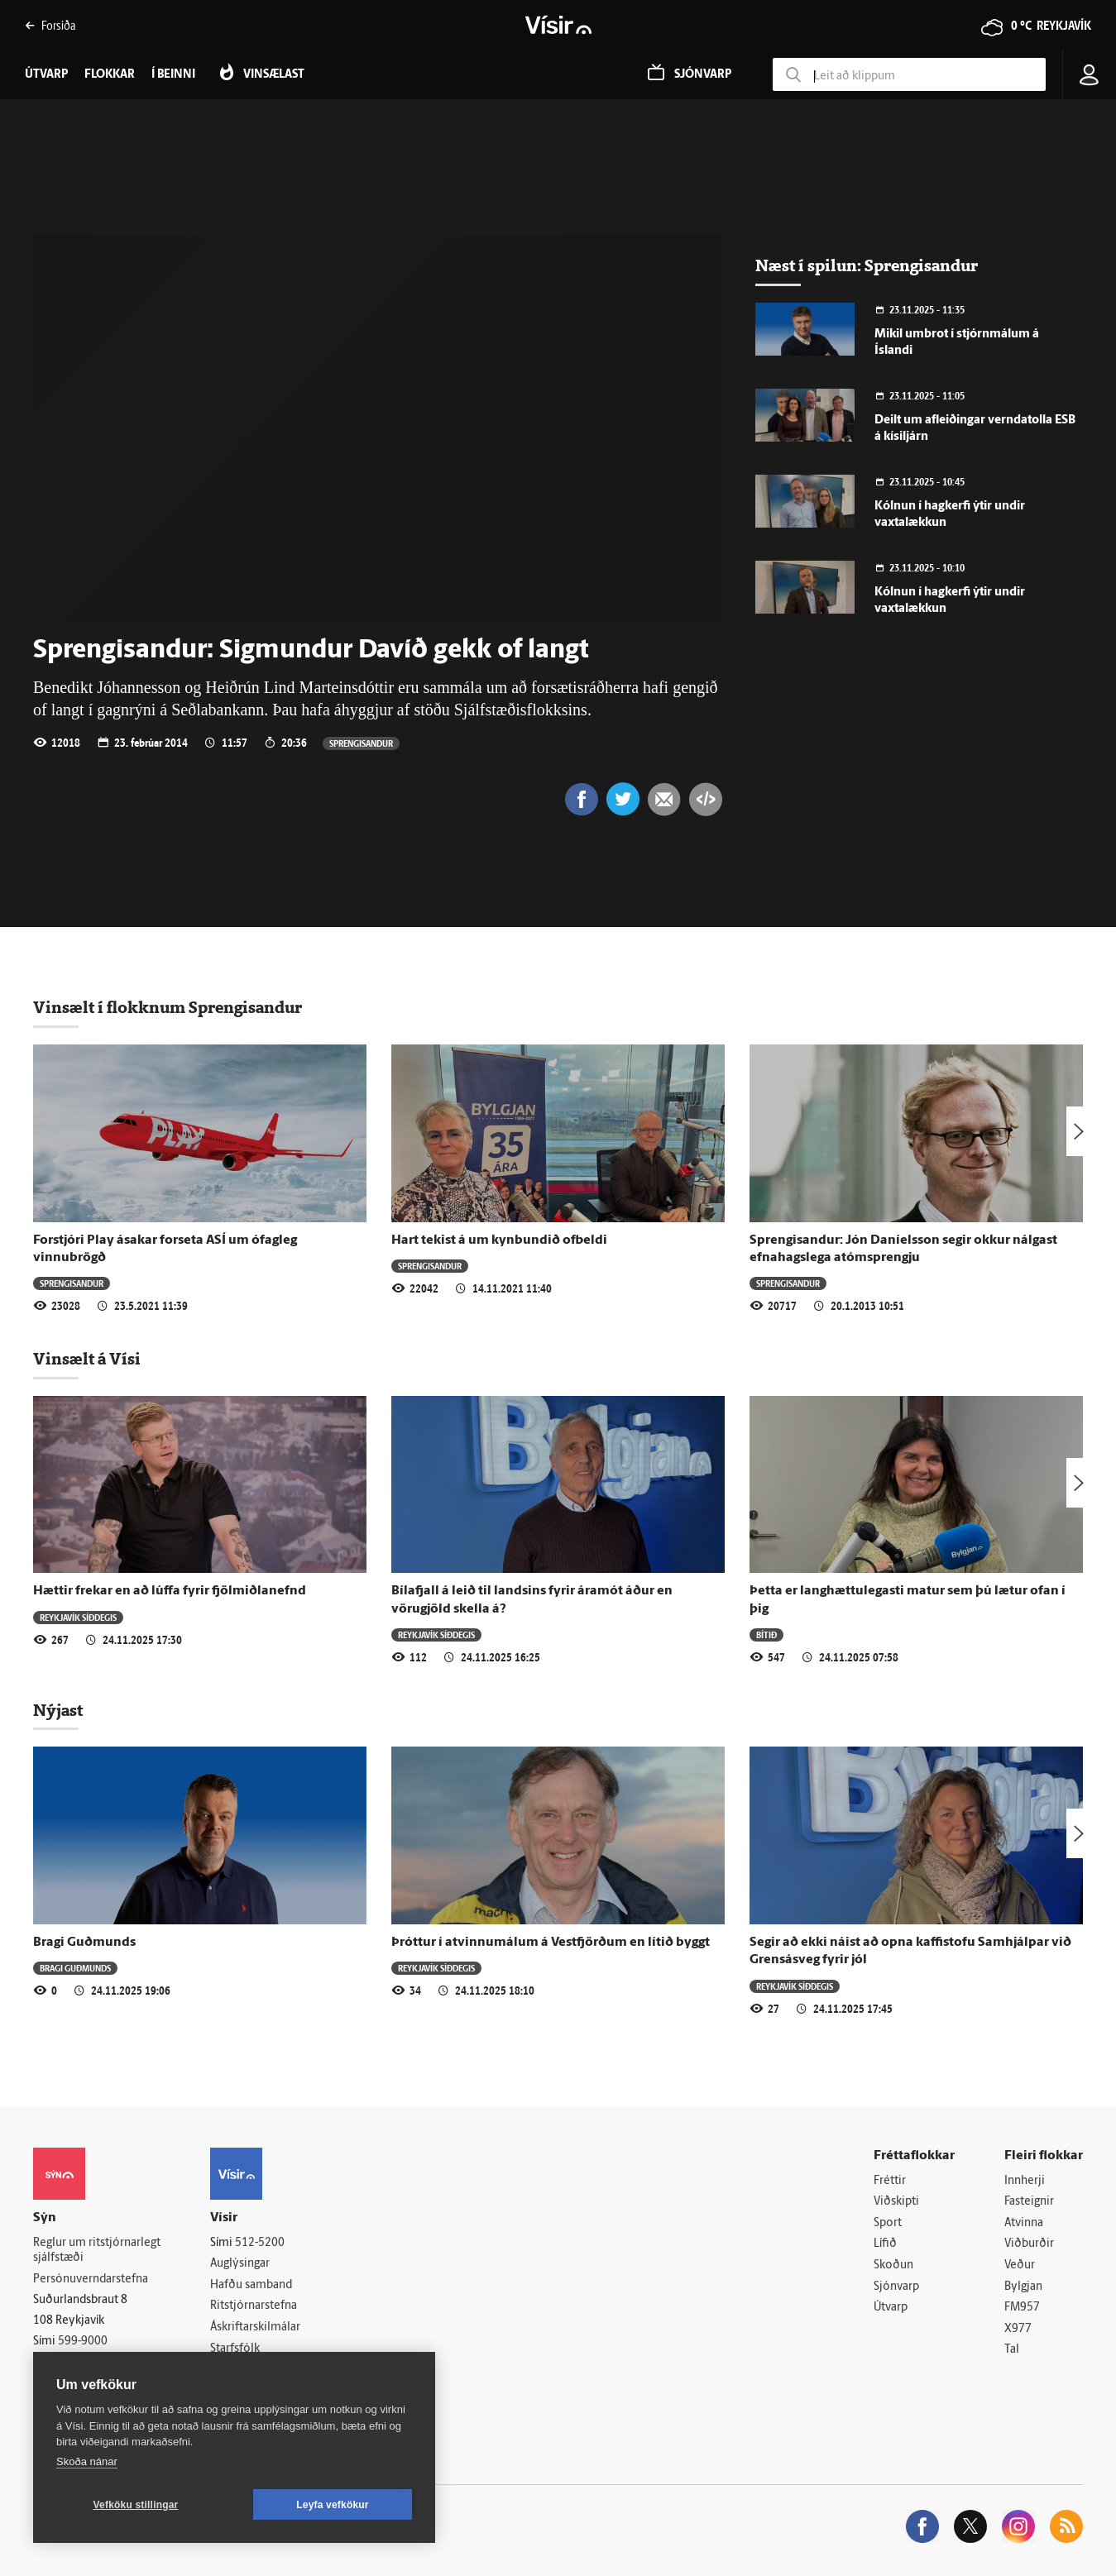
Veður (1019, 2265)
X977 (1018, 2329)
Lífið (885, 2244)
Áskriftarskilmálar (255, 2327)
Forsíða (50, 25)
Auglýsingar (240, 2264)
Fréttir (890, 2181)
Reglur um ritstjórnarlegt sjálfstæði (96, 2251)
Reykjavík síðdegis (78, 1617)
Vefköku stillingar (136, 2505)
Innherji (1024, 2181)
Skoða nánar (86, 2461)
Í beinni (173, 75)
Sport (888, 2223)
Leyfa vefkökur (332, 2505)
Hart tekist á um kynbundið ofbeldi (499, 1240)
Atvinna (1023, 2223)
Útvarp (891, 2307)
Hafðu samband (251, 2285)
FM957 (1022, 2307)
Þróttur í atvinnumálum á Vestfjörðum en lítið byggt (550, 1942)
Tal (1011, 2350)
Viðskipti (896, 2202)
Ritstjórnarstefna (253, 2306)
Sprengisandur (361, 743)
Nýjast (58, 1710)
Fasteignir (1029, 2202)
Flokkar (109, 75)
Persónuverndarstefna (90, 2279)
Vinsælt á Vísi (87, 1358)
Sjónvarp (896, 2287)
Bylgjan (1023, 2287)
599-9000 (83, 2341)
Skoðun (893, 2265)
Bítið (766, 1634)
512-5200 (260, 2243)
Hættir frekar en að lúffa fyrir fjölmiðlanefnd (169, 1591)
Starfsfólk (235, 2349)
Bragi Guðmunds (84, 1942)
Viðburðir (1029, 2244)
